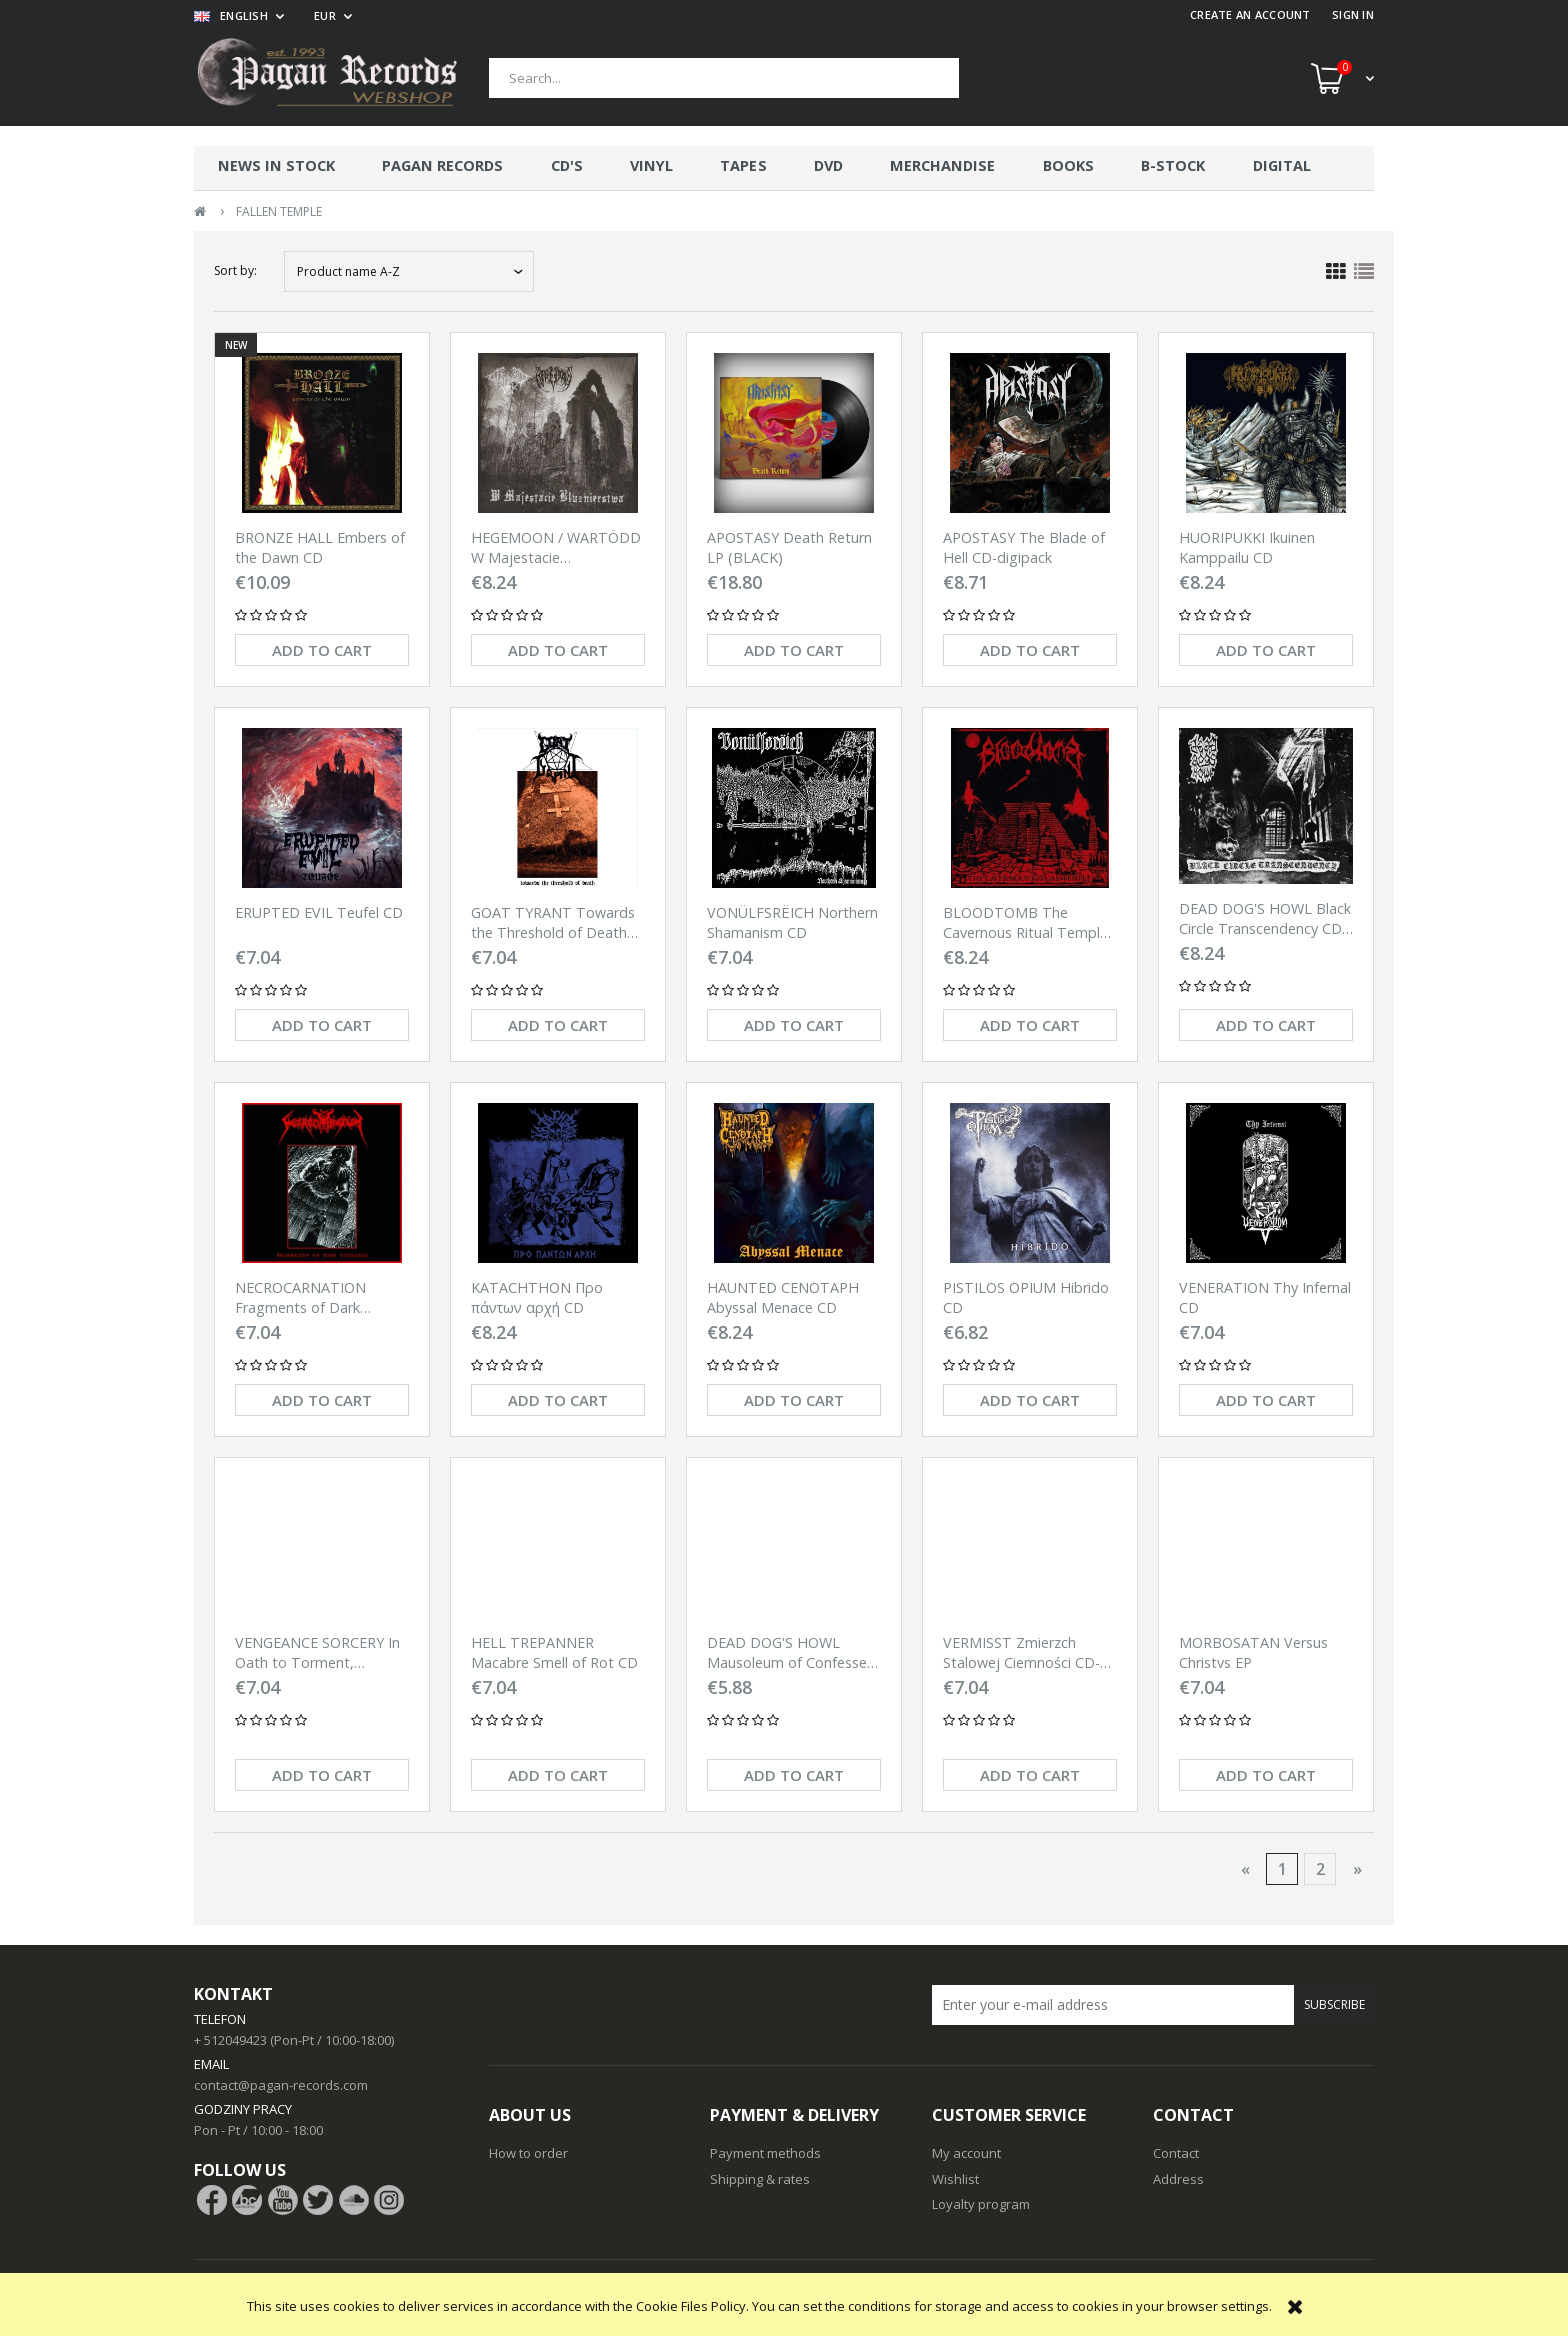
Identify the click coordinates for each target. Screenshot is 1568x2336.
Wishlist (955, 2179)
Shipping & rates (760, 2179)
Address (1178, 2179)
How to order (528, 2153)
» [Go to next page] (1357, 1869)
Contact (1176, 2153)
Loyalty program (981, 2204)
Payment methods (765, 2153)
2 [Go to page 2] (1320, 1869)
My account (966, 2153)
